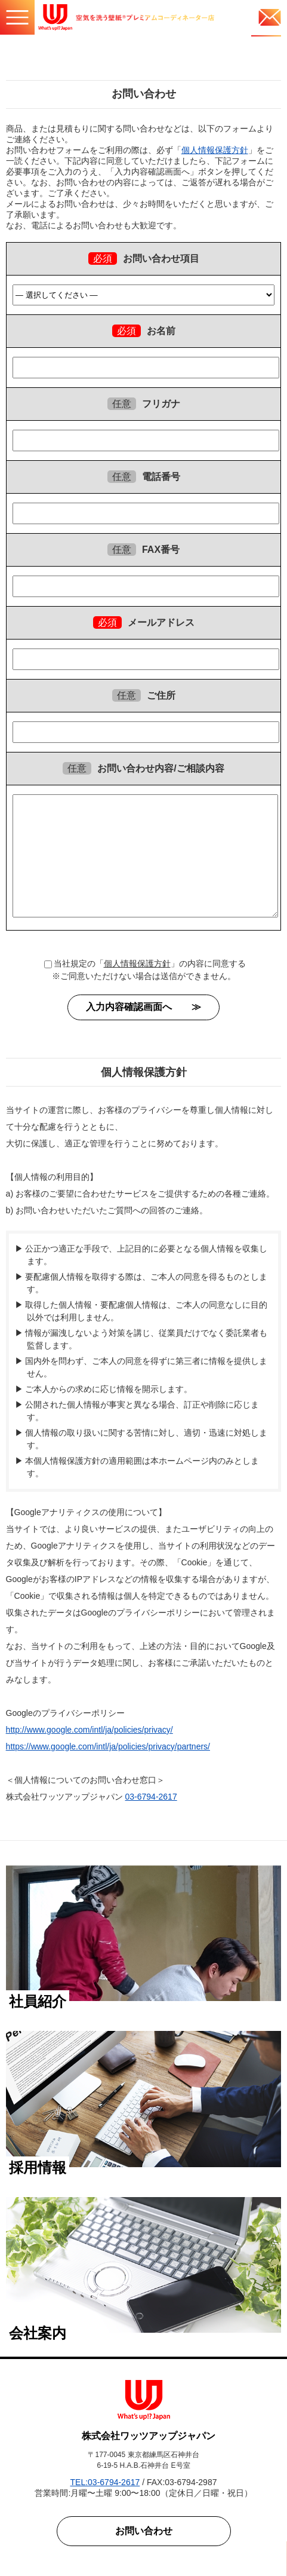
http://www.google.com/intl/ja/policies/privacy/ (89, 1729)
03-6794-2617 (151, 1796)
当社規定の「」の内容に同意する (145, 963)
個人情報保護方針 (214, 150)
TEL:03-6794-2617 (105, 2482)
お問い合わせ (143, 2531)
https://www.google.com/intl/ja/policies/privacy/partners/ (108, 1746)
